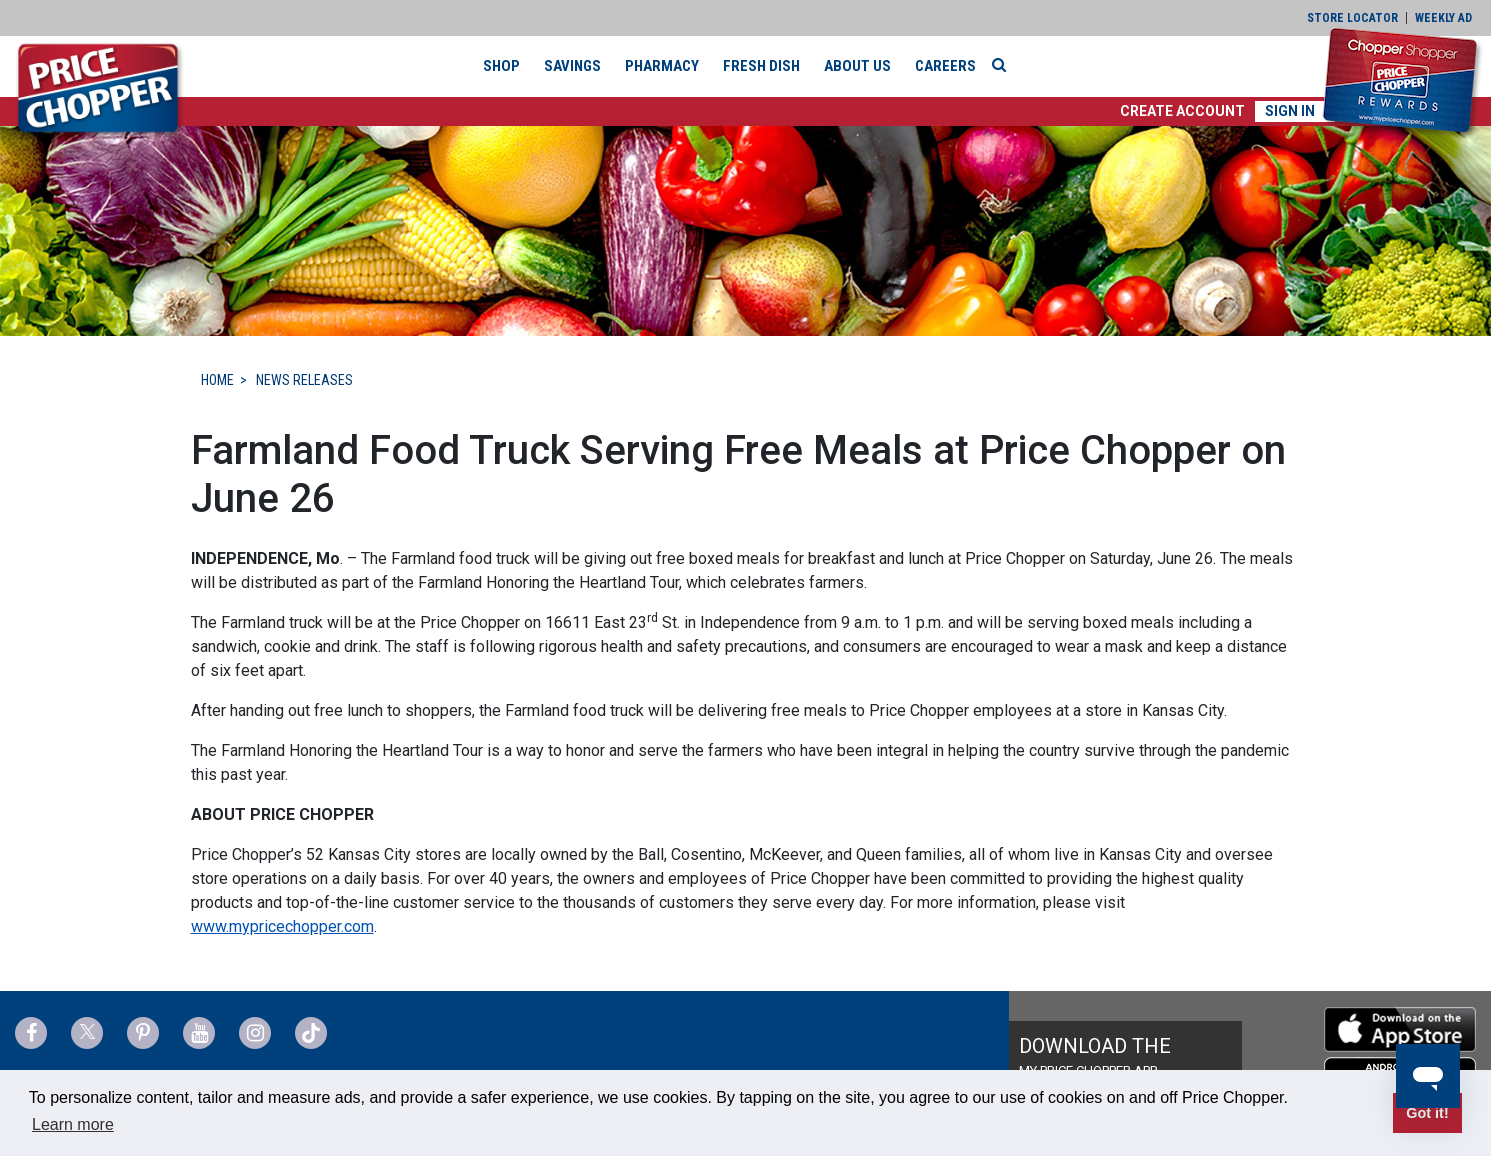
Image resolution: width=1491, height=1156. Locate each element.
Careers (945, 66)
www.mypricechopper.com (282, 926)
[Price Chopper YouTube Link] (199, 1033)
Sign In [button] (1290, 111)
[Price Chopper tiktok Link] (311, 1033)
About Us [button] (857, 66)
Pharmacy (662, 66)
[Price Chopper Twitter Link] (87, 1033)
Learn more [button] (73, 1124)
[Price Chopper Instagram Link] (255, 1033)
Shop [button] (501, 66)
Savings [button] (572, 66)
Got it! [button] (1427, 1113)
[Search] (1004, 65)
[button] (1182, 111)
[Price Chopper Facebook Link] (31, 1033)
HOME (217, 380)
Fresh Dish (761, 66)
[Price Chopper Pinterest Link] (143, 1033)
